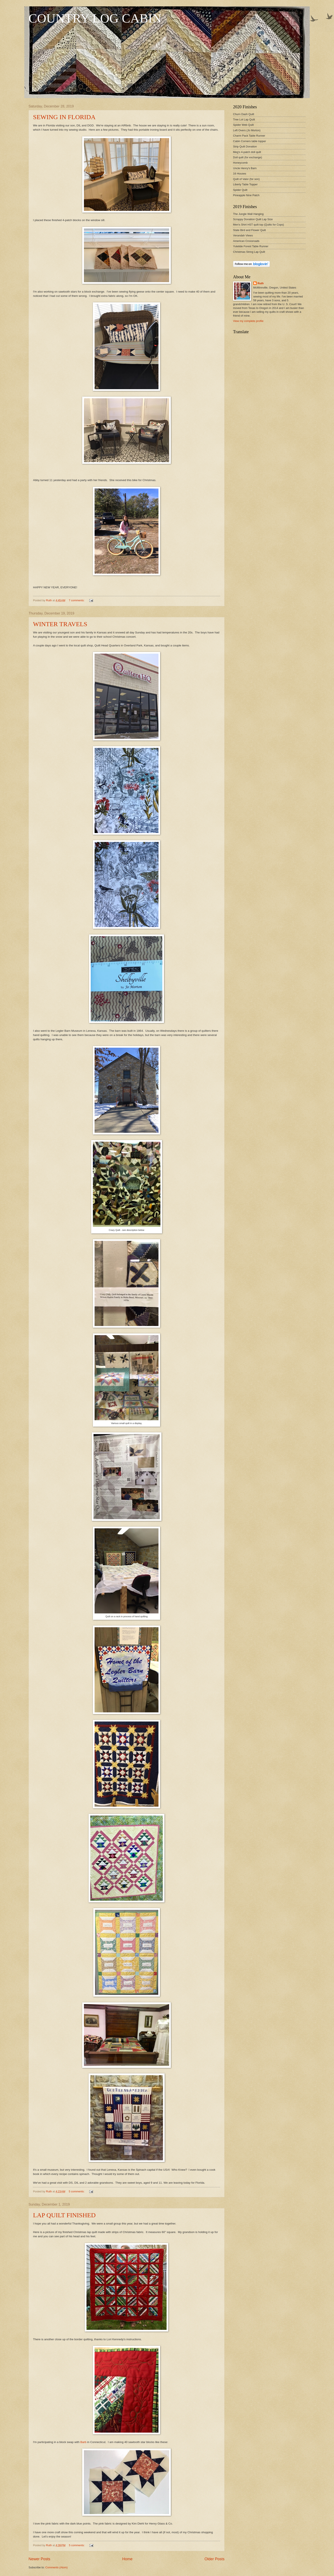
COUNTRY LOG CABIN (95, 18)
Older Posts (214, 2559)
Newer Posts (39, 2559)
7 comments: (77, 600)
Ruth (261, 283)
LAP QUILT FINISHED (64, 2215)
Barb (83, 2442)
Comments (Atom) (56, 2567)
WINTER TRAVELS (60, 623)
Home (127, 2559)
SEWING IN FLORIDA (64, 116)
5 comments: (77, 2191)
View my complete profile (248, 321)
